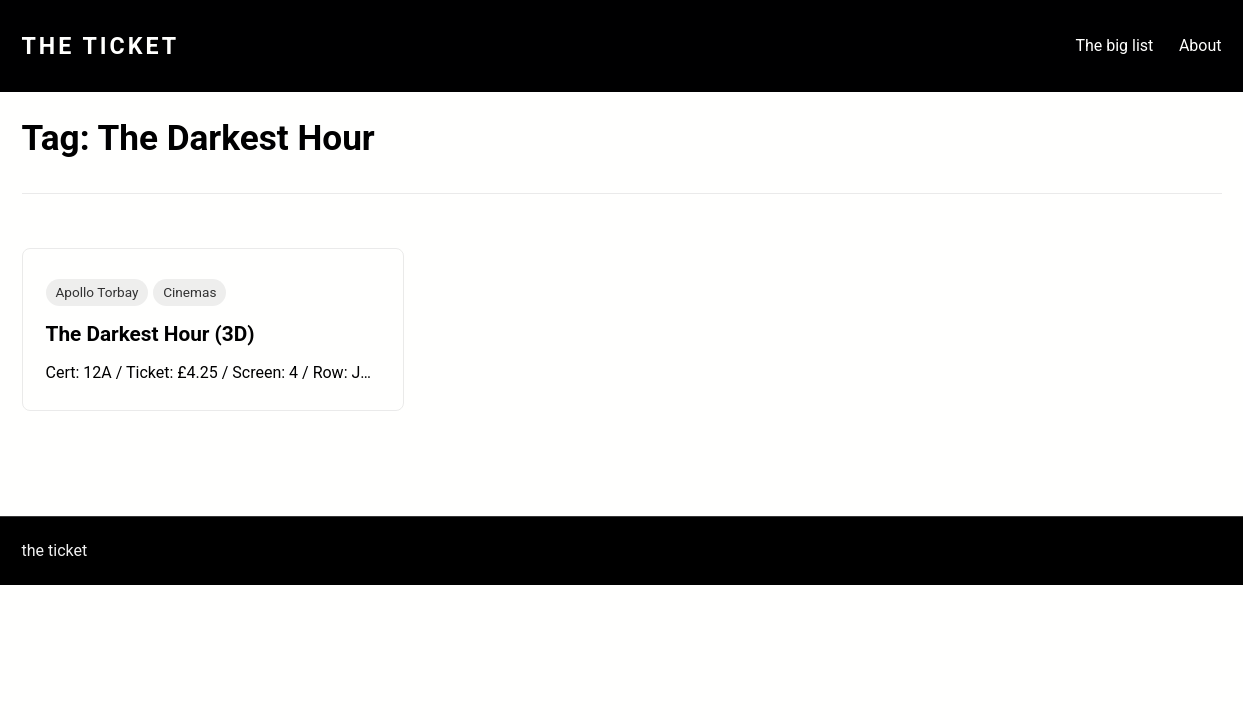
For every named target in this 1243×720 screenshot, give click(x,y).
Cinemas (189, 292)
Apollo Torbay (97, 292)
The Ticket (101, 46)
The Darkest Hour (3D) (150, 334)
